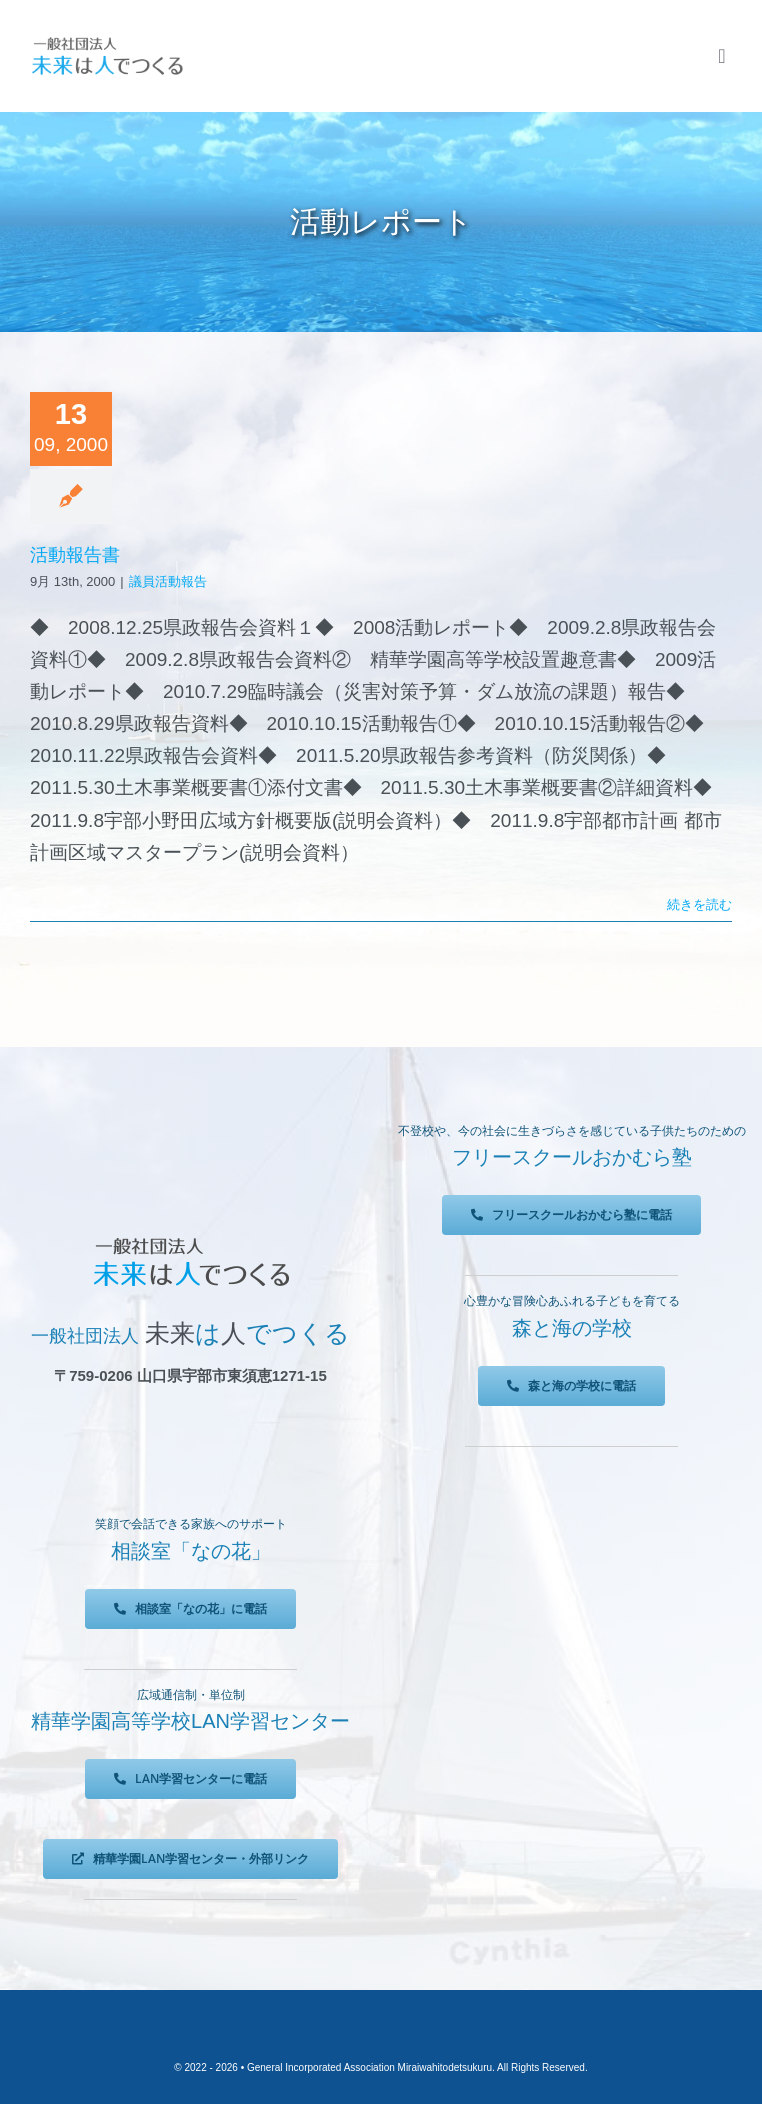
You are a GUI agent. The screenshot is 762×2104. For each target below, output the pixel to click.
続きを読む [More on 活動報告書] (699, 904)
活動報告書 (75, 555)
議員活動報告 (168, 581)
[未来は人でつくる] (107, 41)
